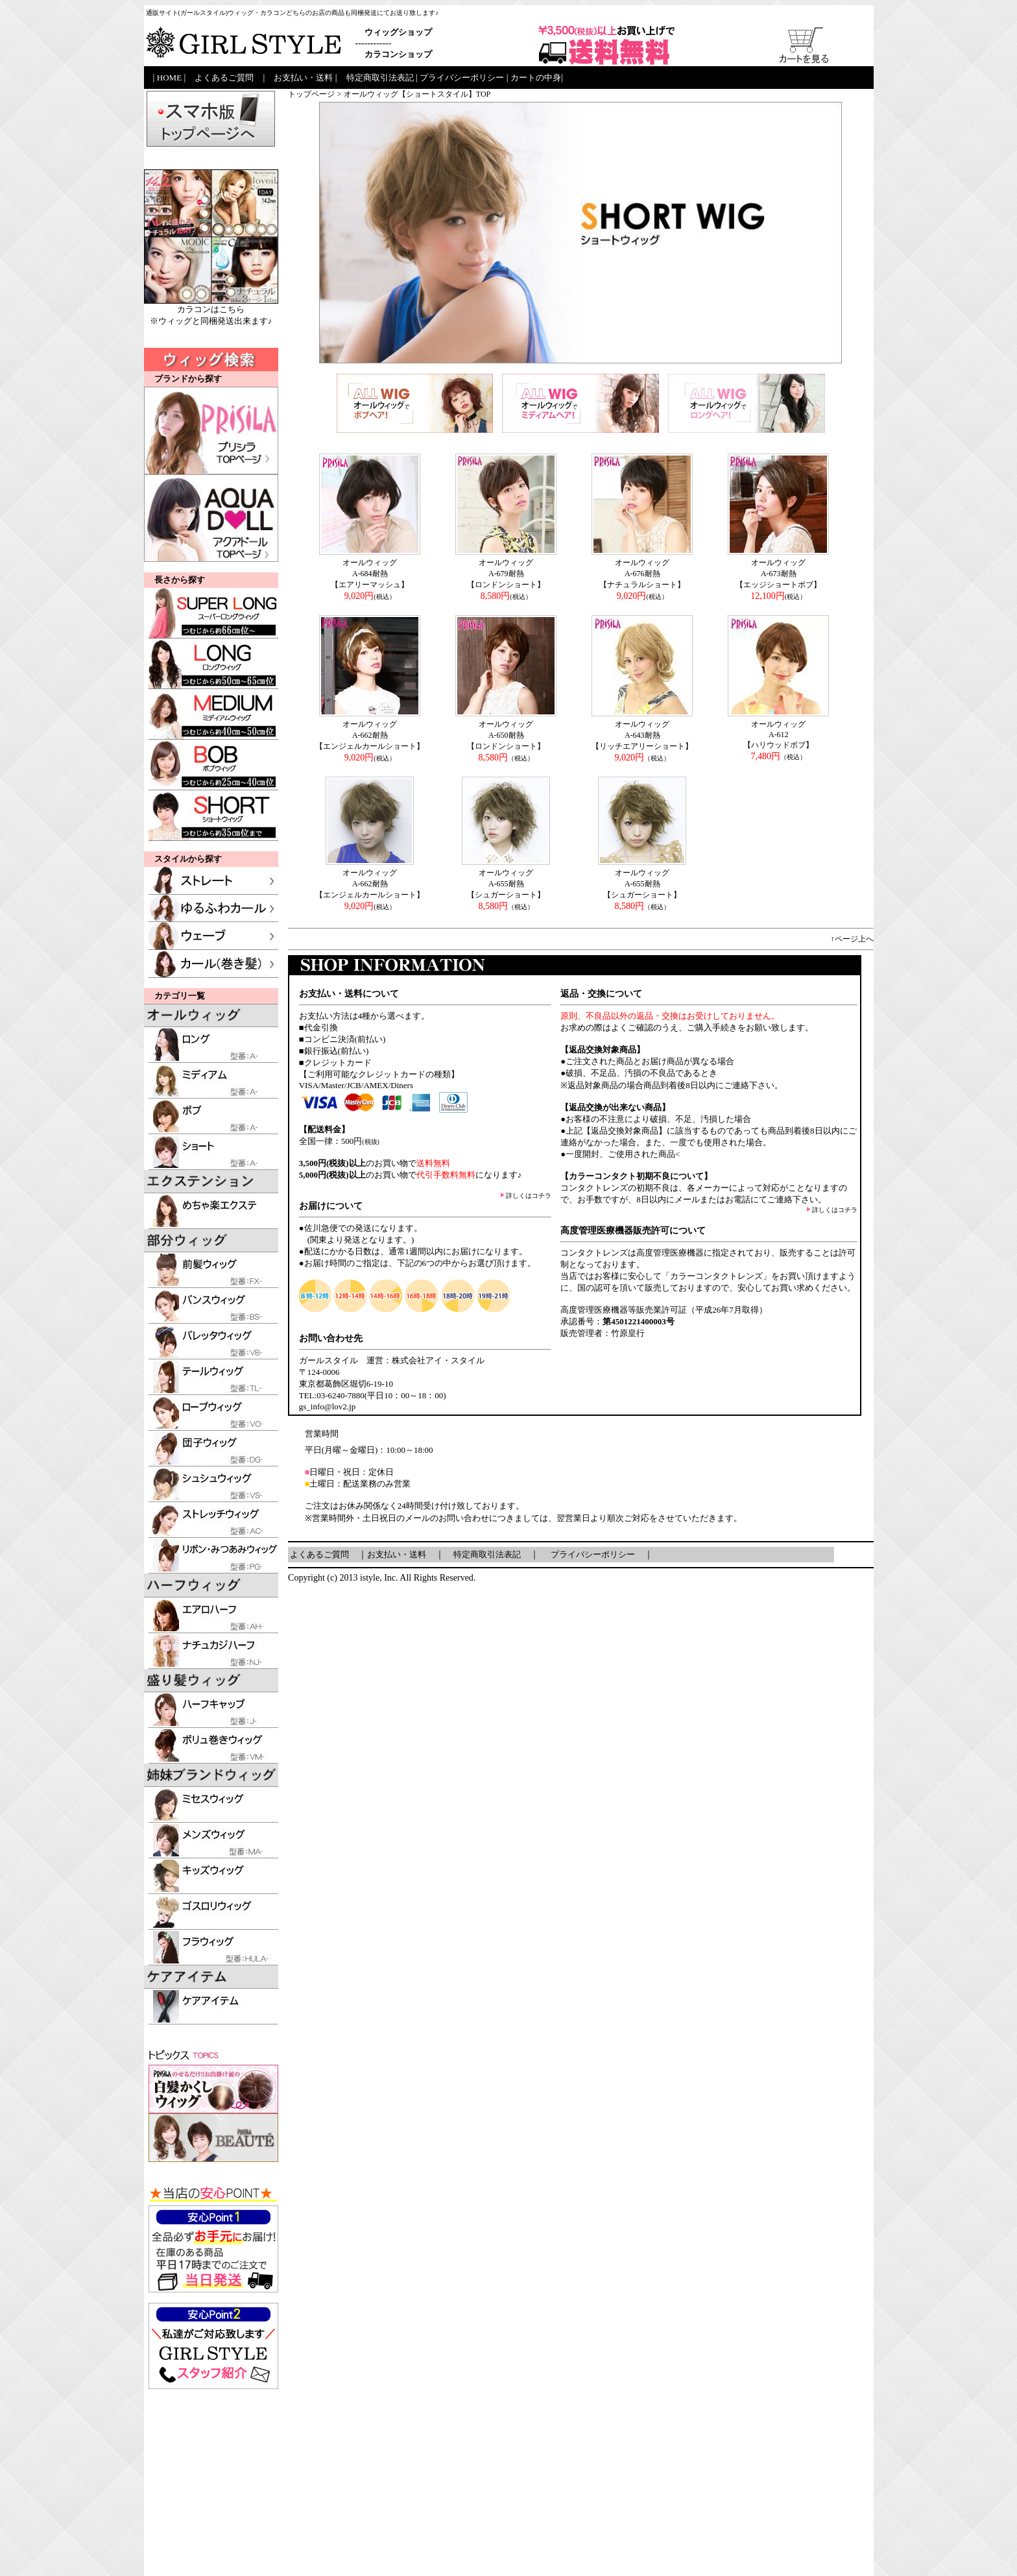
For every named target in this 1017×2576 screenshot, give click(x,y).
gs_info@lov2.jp (327, 1406)
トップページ (311, 94)
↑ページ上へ (852, 938)
